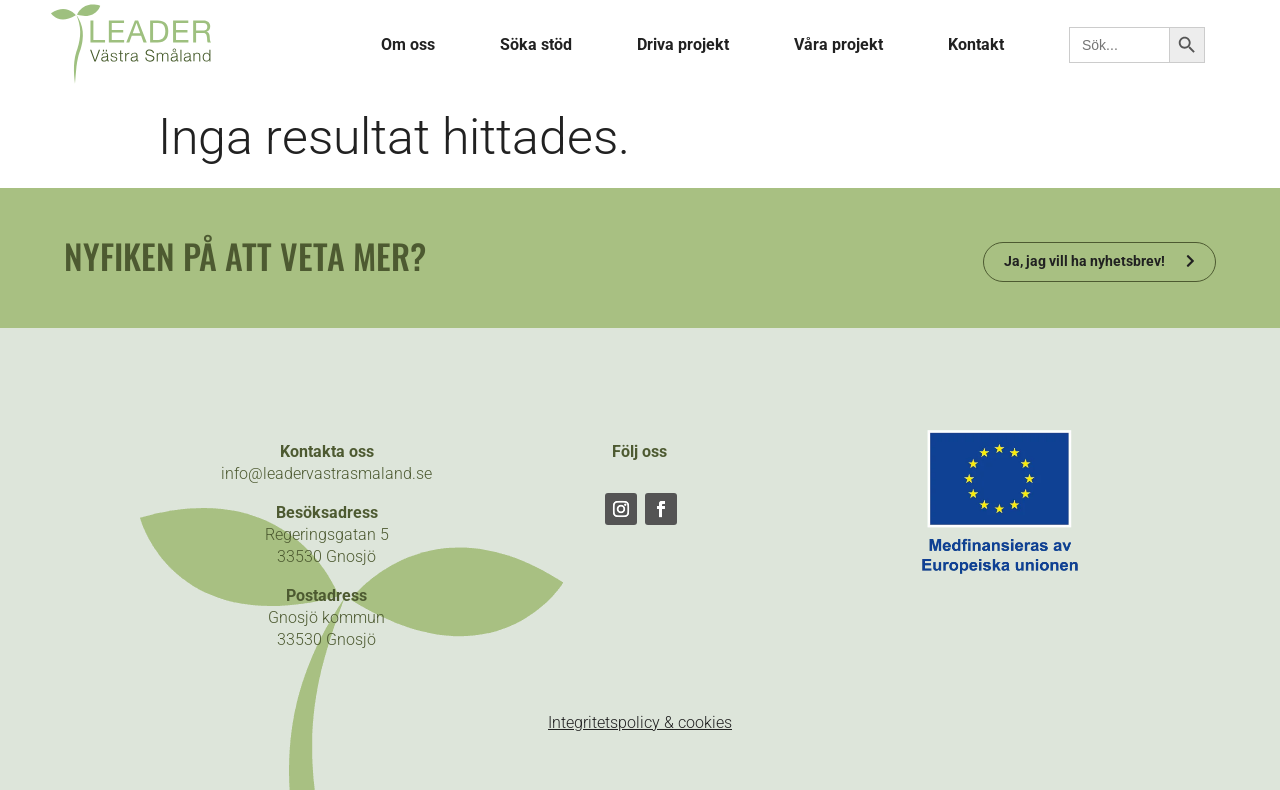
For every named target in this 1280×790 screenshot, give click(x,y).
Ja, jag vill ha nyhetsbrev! (1084, 261)
